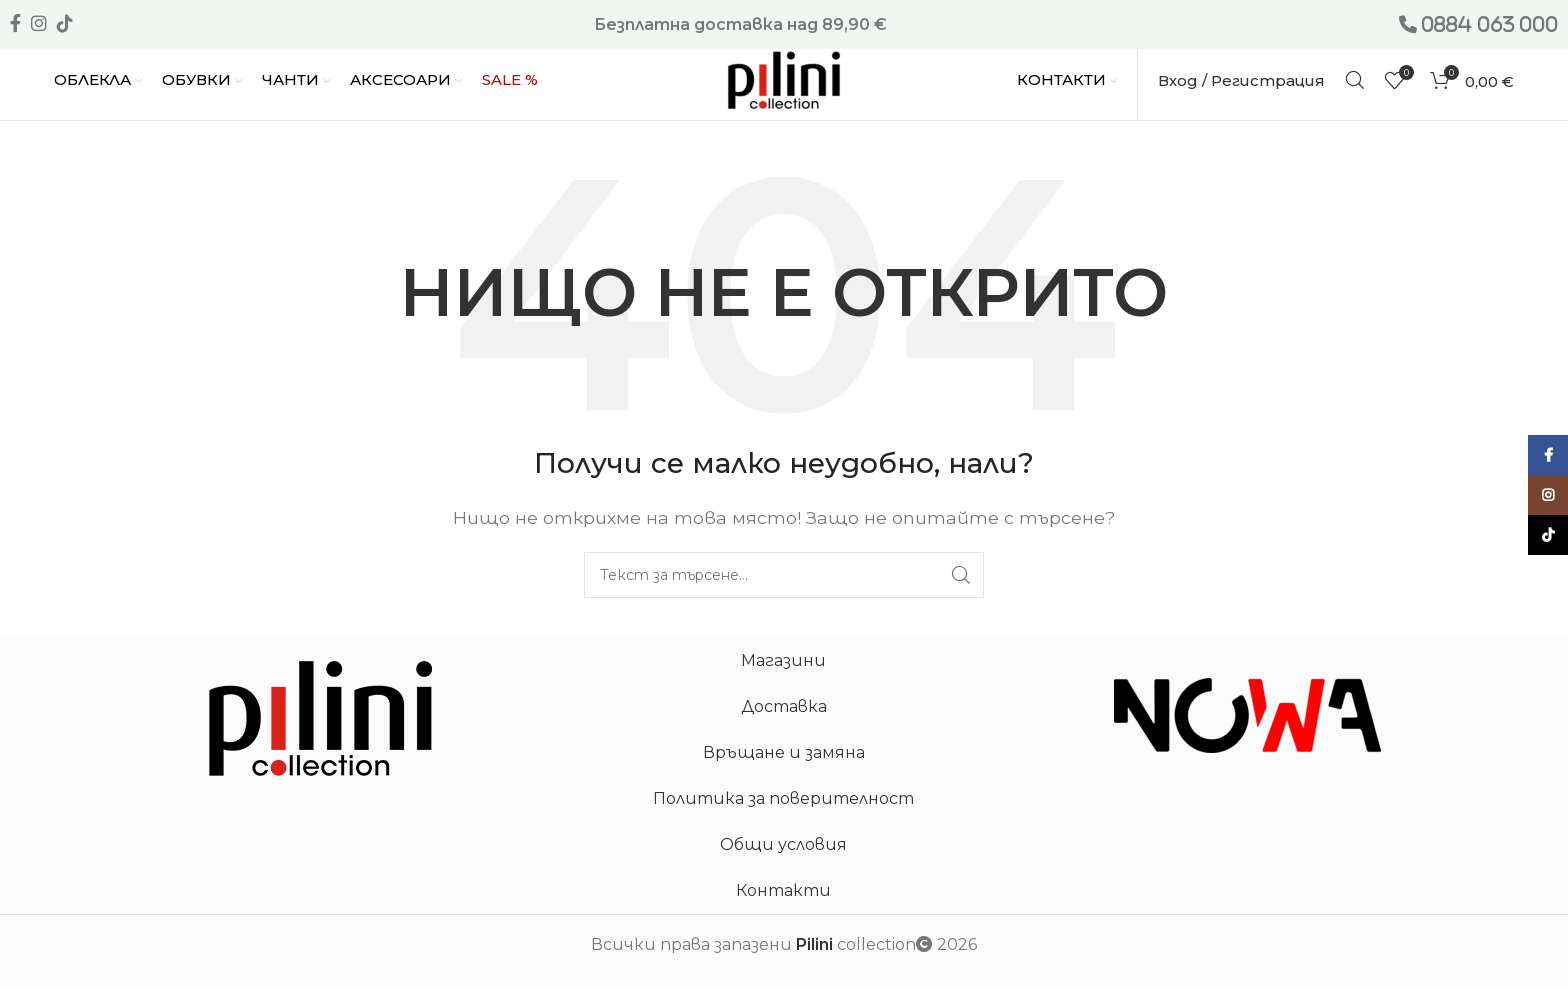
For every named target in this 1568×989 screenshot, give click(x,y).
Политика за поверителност (783, 798)
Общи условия (783, 844)
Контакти (783, 890)
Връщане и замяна (784, 752)
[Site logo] (783, 78)
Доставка (784, 706)
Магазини (783, 660)
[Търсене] (1355, 80)
